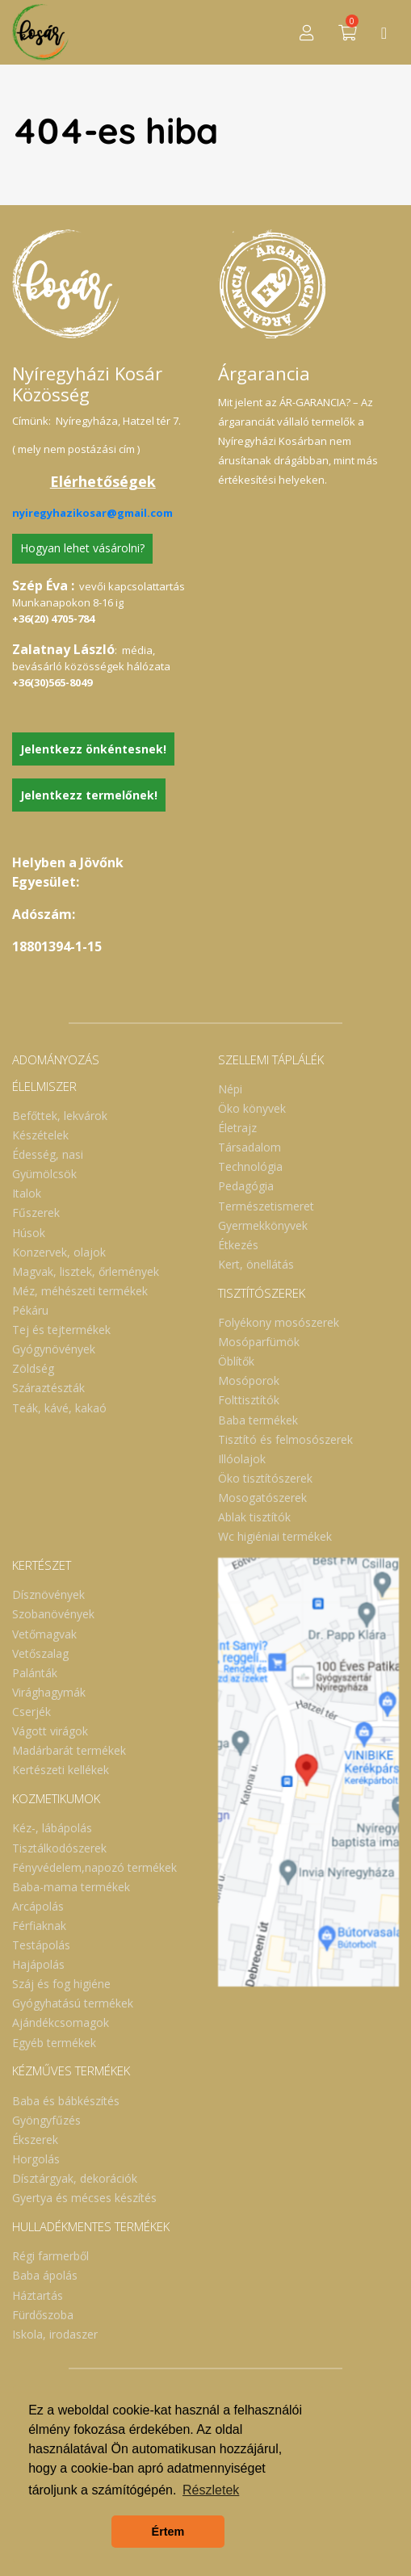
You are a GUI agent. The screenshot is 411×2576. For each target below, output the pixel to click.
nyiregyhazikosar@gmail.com (92, 513)
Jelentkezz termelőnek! (88, 795)
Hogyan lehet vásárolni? (82, 548)
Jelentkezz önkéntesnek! (93, 749)
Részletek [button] (210, 2490)
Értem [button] (168, 2531)
